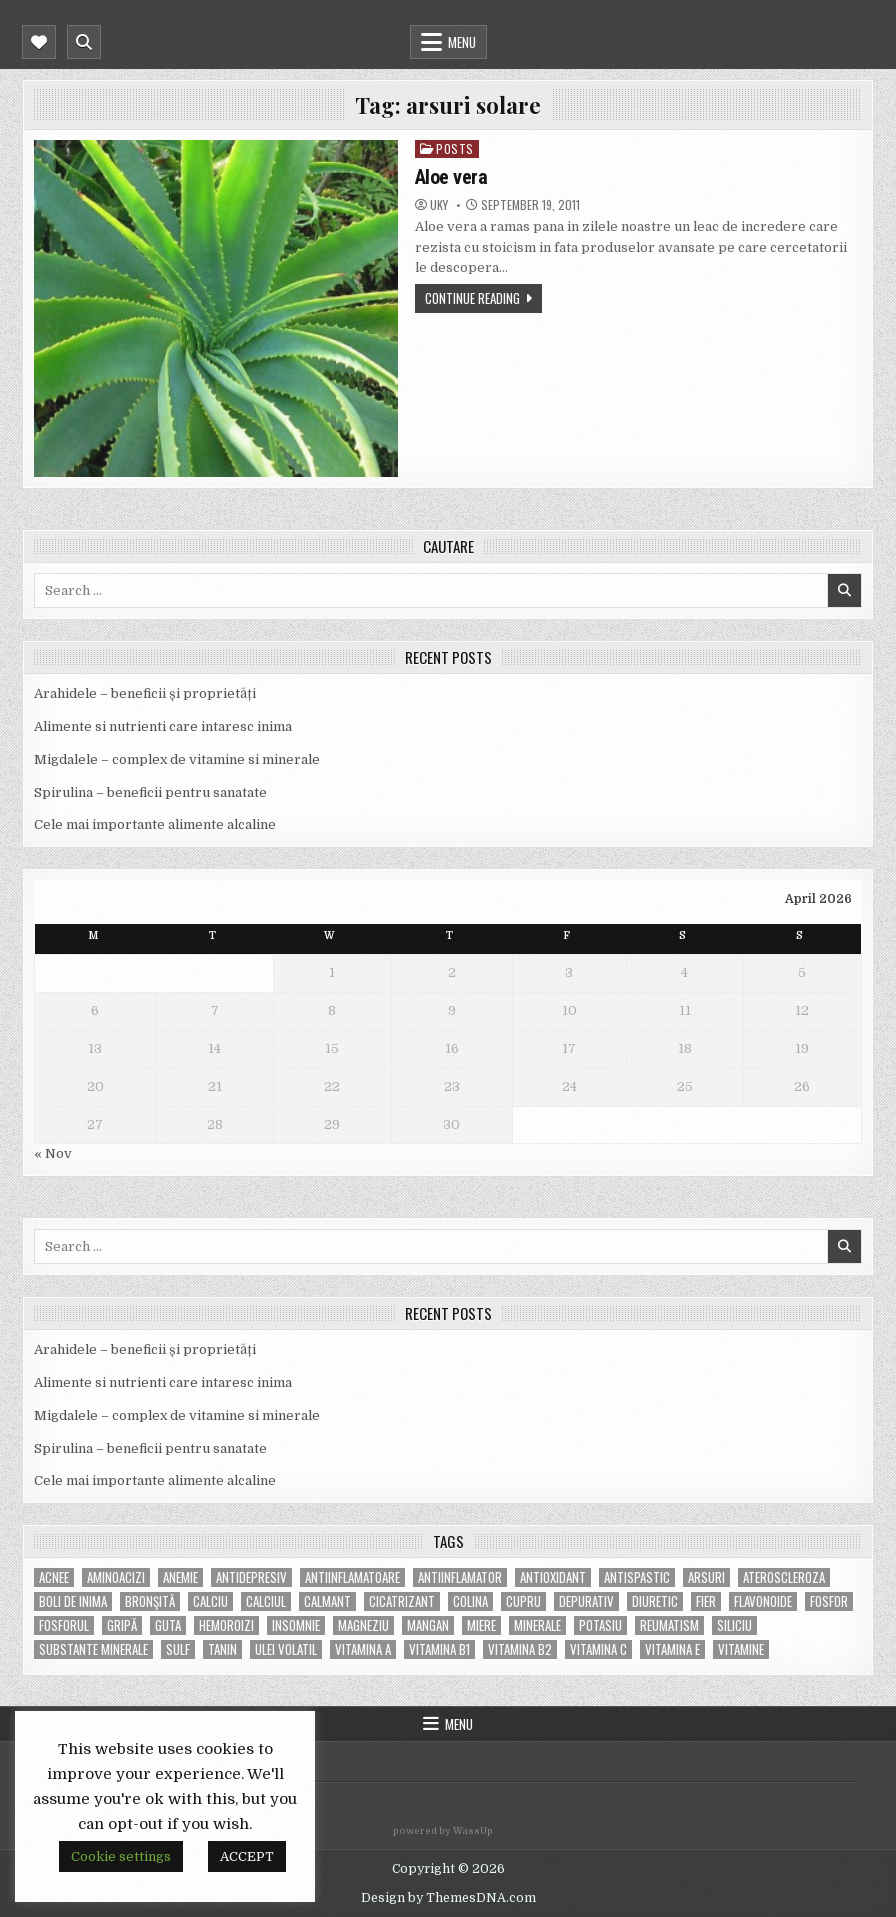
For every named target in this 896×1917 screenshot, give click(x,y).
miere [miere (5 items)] (481, 1625)
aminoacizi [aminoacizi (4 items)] (116, 1577)
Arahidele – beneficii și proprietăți (145, 693)
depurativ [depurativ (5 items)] (586, 1601)
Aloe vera (451, 177)
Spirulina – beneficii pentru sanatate (150, 792)
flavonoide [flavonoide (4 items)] (763, 1601)
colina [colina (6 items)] (470, 1601)
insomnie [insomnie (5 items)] (296, 1625)
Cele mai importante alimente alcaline (155, 824)
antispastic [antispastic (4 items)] (637, 1577)
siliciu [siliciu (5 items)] (734, 1625)
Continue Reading (472, 298)
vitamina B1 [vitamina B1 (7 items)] (439, 1649)
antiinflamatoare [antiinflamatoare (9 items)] (352, 1577)
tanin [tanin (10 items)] (222, 1649)
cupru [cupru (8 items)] (523, 1601)
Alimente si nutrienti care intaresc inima (163, 726)
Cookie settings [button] (121, 1856)
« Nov (53, 1153)
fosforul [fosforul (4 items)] (64, 1625)
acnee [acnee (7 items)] (54, 1577)
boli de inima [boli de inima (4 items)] (73, 1601)
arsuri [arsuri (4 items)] (706, 1577)
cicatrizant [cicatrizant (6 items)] (402, 1601)
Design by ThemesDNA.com (448, 1898)
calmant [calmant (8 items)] (327, 1601)
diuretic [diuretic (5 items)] (655, 1601)
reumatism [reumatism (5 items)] (669, 1625)
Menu (462, 42)
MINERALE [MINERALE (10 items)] (537, 1625)
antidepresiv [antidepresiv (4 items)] (251, 1577)
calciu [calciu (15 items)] (210, 1601)
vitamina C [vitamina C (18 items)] (598, 1649)
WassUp (473, 1831)
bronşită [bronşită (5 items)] (150, 1601)
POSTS (455, 148)
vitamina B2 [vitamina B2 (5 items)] (520, 1649)
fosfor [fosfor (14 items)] (829, 1601)
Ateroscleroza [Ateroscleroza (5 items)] (784, 1577)
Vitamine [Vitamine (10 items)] (741, 1649)
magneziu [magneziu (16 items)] (363, 1625)
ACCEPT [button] (247, 1856)
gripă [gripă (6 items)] (122, 1625)
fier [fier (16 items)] (706, 1601)
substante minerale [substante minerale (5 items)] (93, 1649)
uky (439, 205)
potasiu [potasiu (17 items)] (600, 1625)
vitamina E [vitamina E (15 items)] (672, 1649)
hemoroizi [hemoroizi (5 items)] (226, 1625)
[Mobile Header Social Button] (39, 42)
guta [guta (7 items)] (168, 1625)
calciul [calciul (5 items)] (266, 1601)
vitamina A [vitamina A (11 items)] (363, 1649)
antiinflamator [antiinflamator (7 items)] (460, 1577)
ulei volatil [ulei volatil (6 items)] (286, 1649)
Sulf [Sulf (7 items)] (178, 1649)
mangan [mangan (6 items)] (428, 1625)
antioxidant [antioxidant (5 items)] (553, 1577)
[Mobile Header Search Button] (84, 42)
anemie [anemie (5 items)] (180, 1577)
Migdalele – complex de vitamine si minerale (177, 759)
